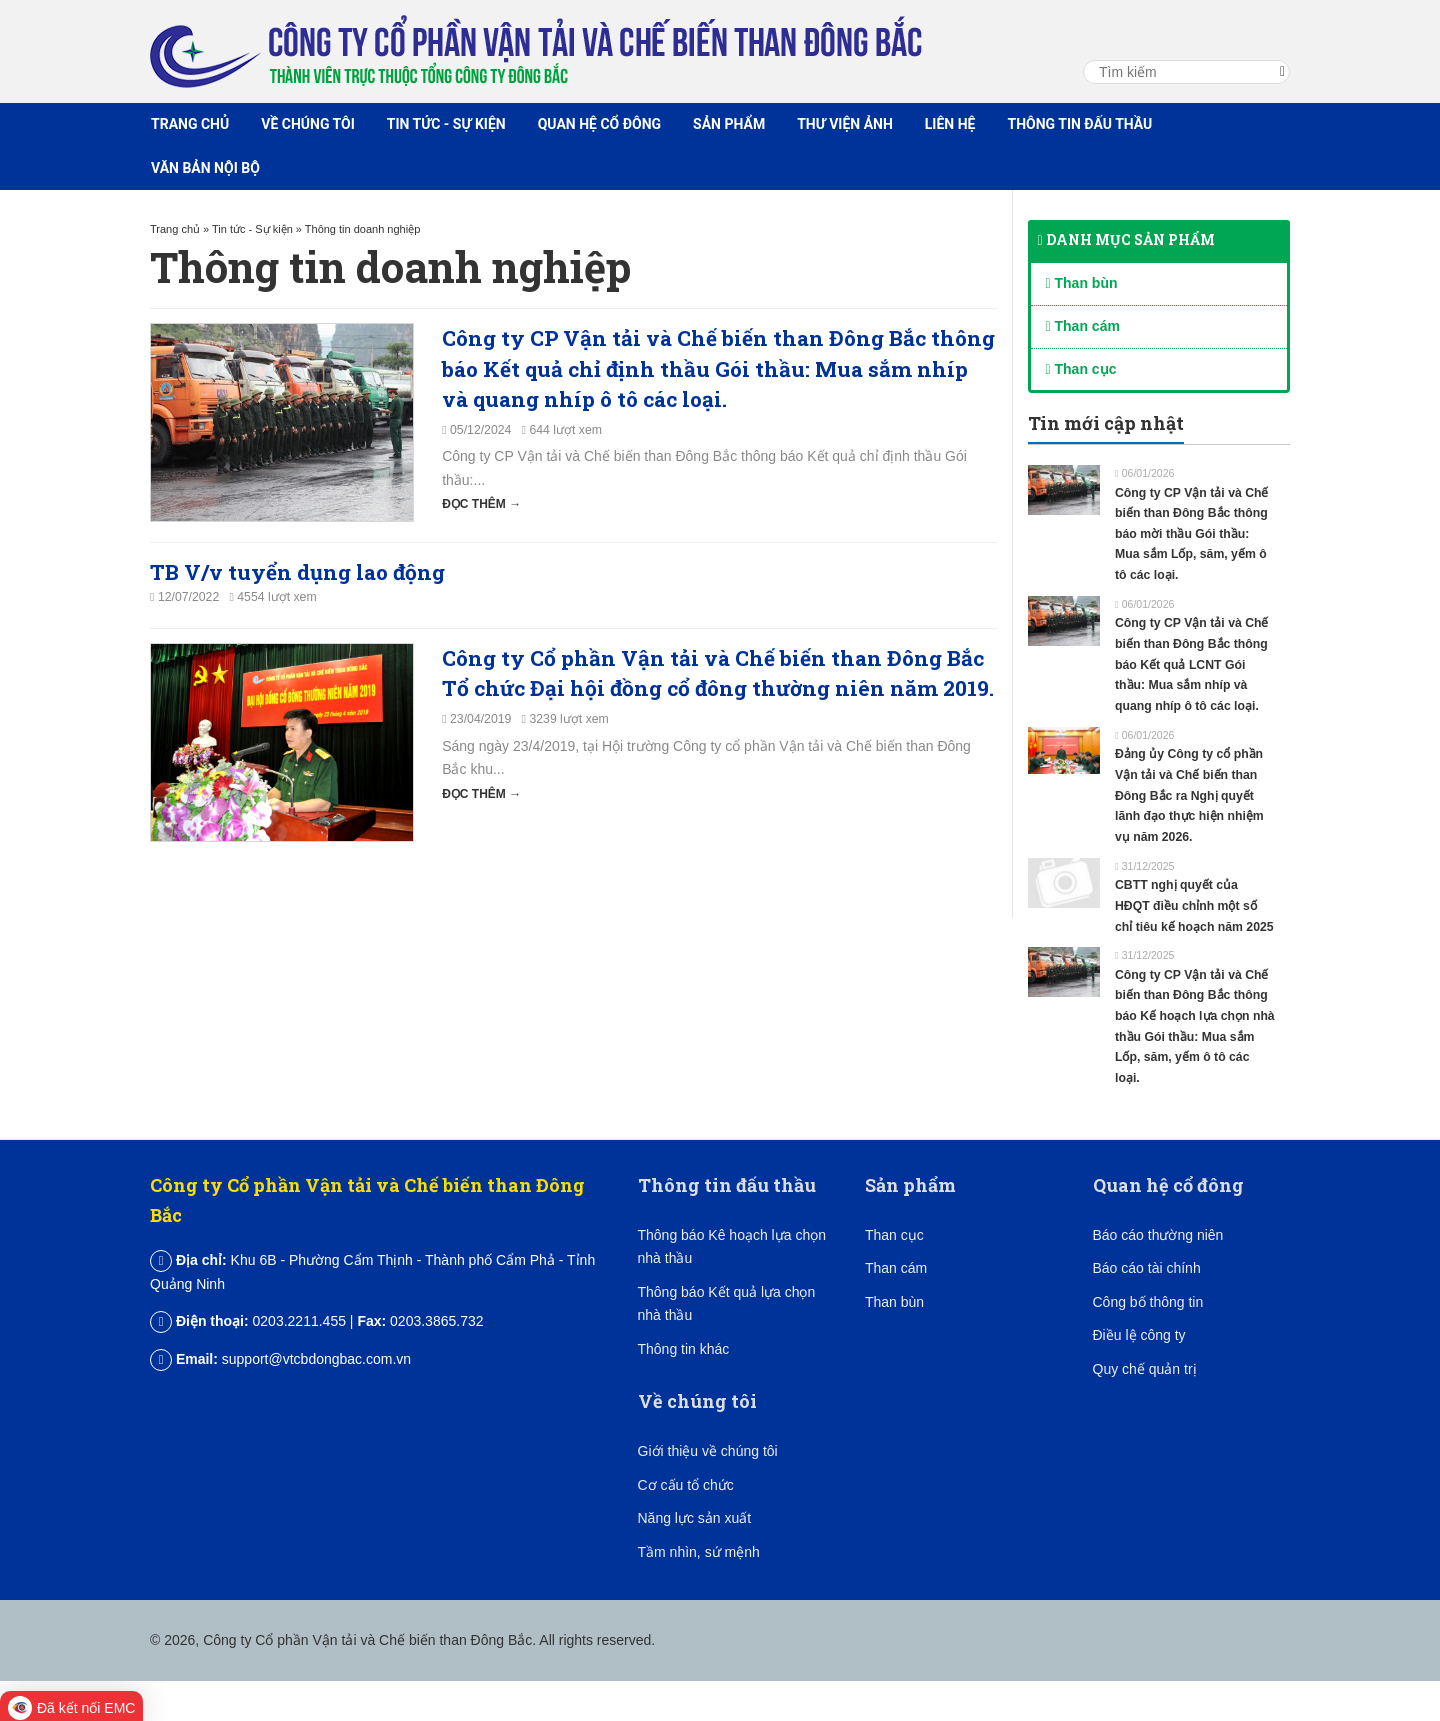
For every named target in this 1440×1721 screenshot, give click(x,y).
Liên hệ (950, 124)
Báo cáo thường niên (1158, 1235)
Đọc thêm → (481, 504)
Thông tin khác (684, 1349)
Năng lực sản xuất (695, 1518)
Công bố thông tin (1148, 1302)
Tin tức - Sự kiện (446, 124)
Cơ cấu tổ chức (686, 1485)
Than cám (1083, 326)
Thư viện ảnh (845, 124)
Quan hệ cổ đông (599, 124)
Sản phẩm (729, 124)
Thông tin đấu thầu (1079, 124)
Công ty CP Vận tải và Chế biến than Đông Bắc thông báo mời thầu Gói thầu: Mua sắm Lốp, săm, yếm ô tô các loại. (1192, 534)
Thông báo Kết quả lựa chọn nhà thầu (727, 1304)
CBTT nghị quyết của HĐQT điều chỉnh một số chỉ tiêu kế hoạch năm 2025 (1194, 905)
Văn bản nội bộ (205, 168)
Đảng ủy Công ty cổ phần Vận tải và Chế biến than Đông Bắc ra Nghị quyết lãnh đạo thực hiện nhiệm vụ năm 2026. (1189, 795)
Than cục (1081, 369)
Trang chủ (190, 124)
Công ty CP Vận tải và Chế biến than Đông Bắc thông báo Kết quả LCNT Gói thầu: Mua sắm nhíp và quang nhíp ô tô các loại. (1192, 664)
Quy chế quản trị (1145, 1369)
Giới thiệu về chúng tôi (708, 1451)
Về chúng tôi (308, 124)
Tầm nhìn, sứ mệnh (699, 1552)
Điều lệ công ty (1139, 1335)
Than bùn (1082, 283)
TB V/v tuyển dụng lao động (297, 572)
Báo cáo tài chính (1147, 1268)
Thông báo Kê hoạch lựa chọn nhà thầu (732, 1247)
